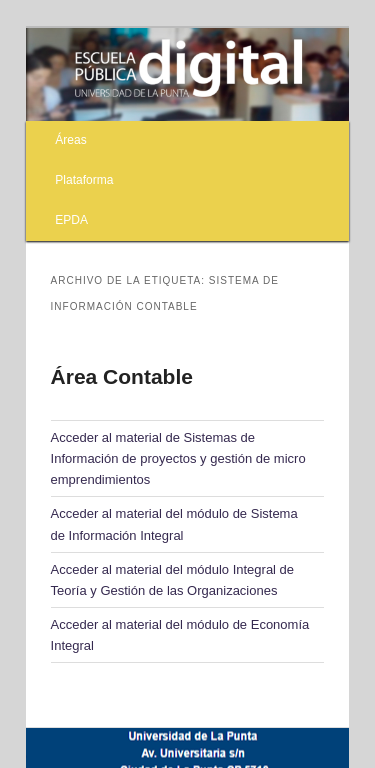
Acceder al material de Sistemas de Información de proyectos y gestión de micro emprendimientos (178, 458)
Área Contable (122, 376)
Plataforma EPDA (84, 200)
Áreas (70, 140)
